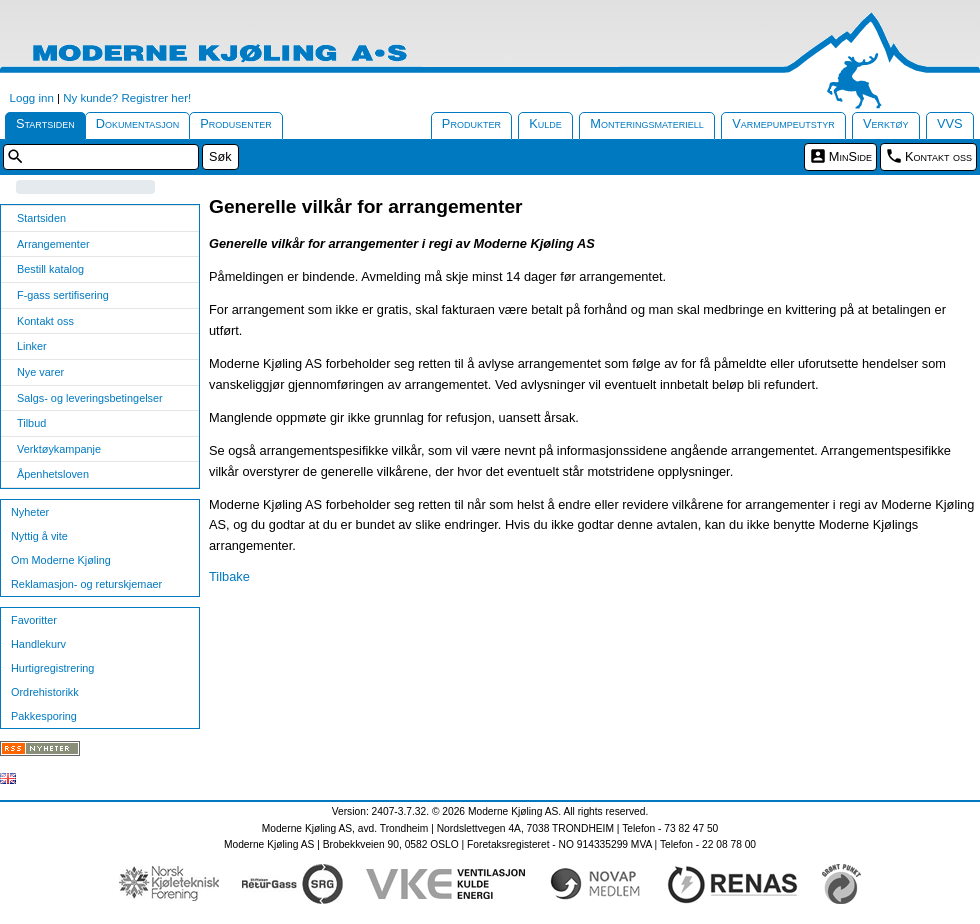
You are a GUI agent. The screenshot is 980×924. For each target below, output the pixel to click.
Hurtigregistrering (52, 668)
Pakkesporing (44, 716)
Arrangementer (53, 244)
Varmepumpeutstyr (783, 123)
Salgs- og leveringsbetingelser (90, 398)
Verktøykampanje (59, 449)
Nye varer (40, 372)
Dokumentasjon (138, 123)
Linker (32, 346)
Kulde (545, 123)
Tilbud (31, 423)
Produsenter (236, 123)
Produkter (471, 123)
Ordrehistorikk (45, 692)
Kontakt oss (938, 156)
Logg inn (32, 98)
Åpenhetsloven (53, 474)
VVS (950, 123)
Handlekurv (38, 644)
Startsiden (45, 123)
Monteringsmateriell (647, 123)
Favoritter (34, 620)
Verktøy (886, 123)
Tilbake (229, 576)
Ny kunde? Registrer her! (127, 98)
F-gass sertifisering (63, 295)
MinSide (850, 156)
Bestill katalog (50, 269)
